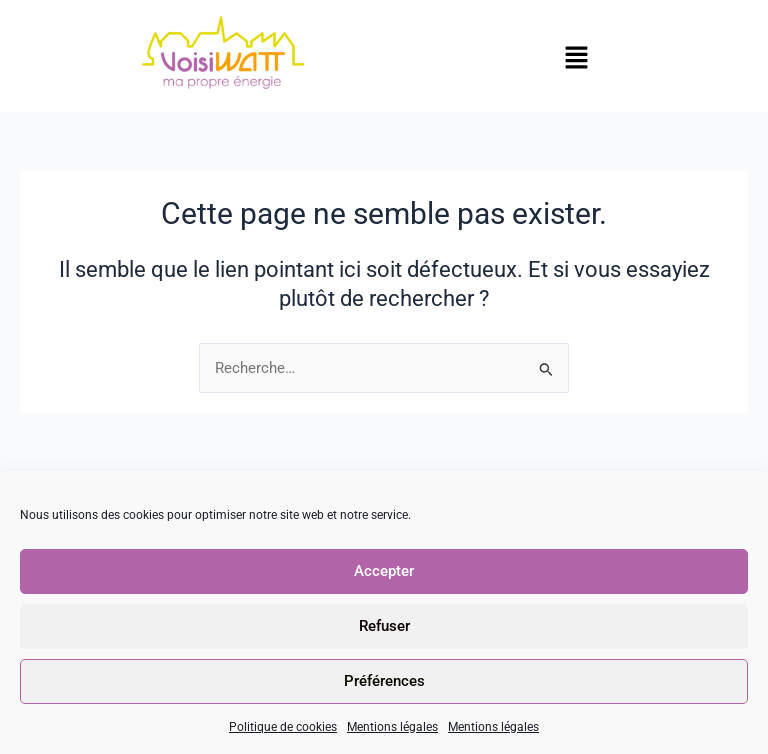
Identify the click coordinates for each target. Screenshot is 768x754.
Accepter (384, 571)
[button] (576, 59)
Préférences (384, 681)
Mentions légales (392, 727)
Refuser (384, 626)
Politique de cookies (283, 727)
